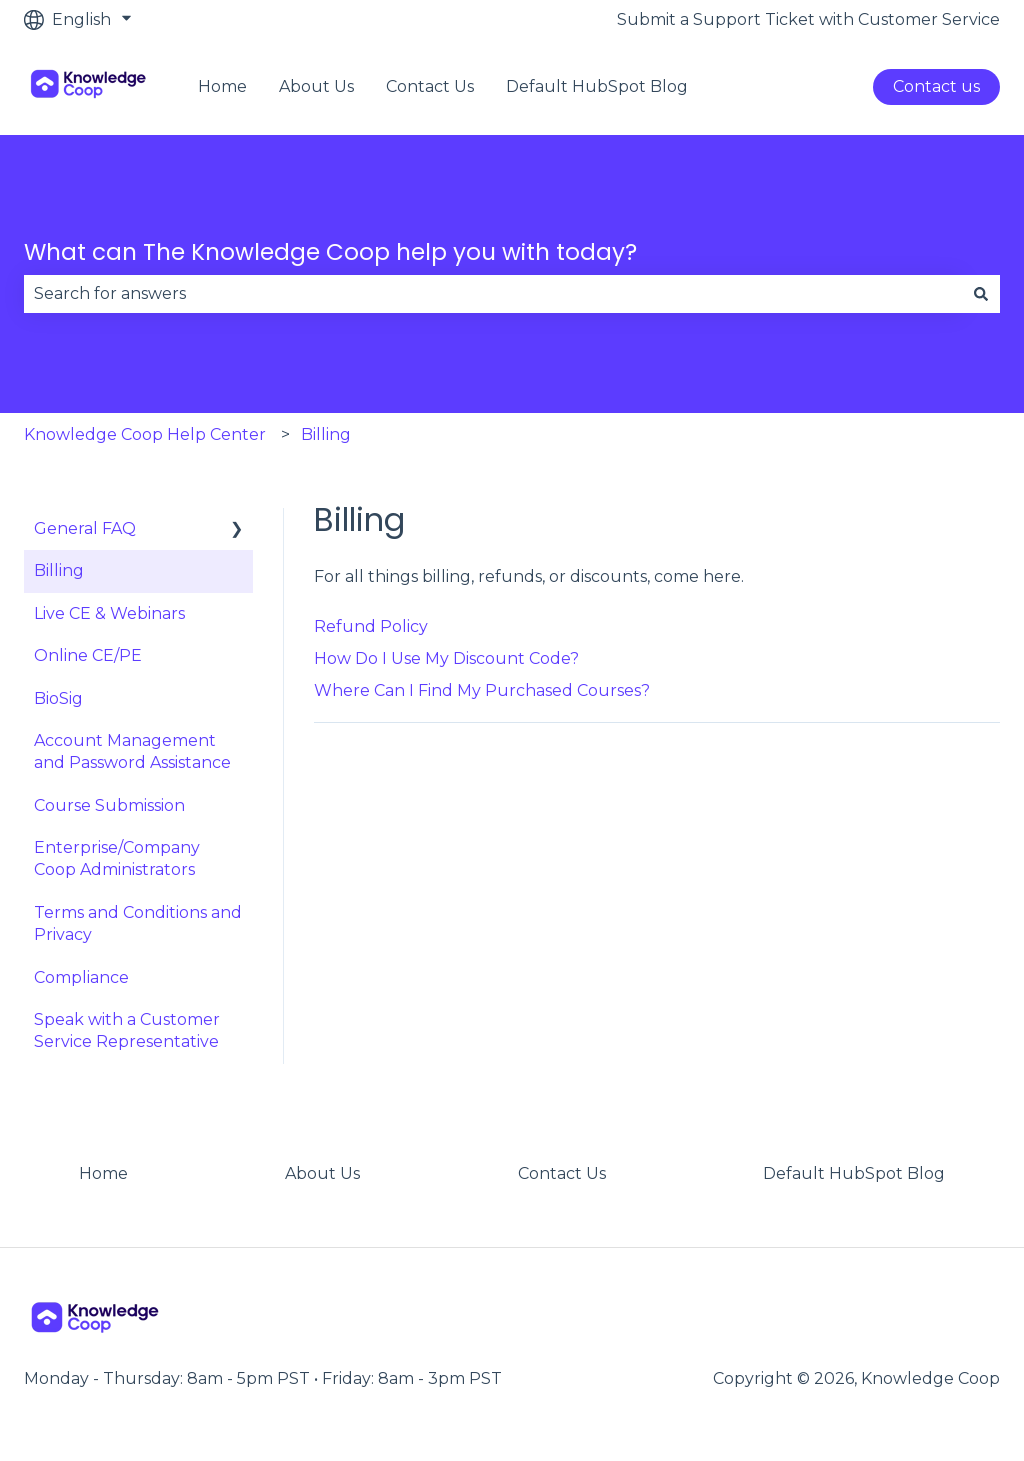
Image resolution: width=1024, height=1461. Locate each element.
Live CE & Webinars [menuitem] (109, 613)
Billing (326, 434)
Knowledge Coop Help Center (145, 434)
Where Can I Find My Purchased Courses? (482, 690)
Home (222, 86)
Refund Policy (371, 626)
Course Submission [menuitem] (109, 805)
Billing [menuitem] (59, 570)
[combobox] (493, 294)
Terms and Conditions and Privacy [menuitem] (138, 923)
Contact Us (430, 86)
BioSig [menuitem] (58, 698)
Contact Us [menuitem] (562, 1173)
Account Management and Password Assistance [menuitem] (132, 751)
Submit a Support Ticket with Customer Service (808, 19)
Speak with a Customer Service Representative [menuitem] (127, 1030)
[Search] (981, 294)
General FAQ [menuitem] (85, 528)
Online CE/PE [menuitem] (88, 655)
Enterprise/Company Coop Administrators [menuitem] (117, 858)
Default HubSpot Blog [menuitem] (854, 1173)
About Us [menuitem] (322, 1173)
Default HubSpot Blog (597, 86)
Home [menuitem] (103, 1173)
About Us (316, 86)
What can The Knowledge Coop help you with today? (330, 252)
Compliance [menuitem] (81, 977)
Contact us (936, 86)
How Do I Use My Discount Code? (446, 658)
